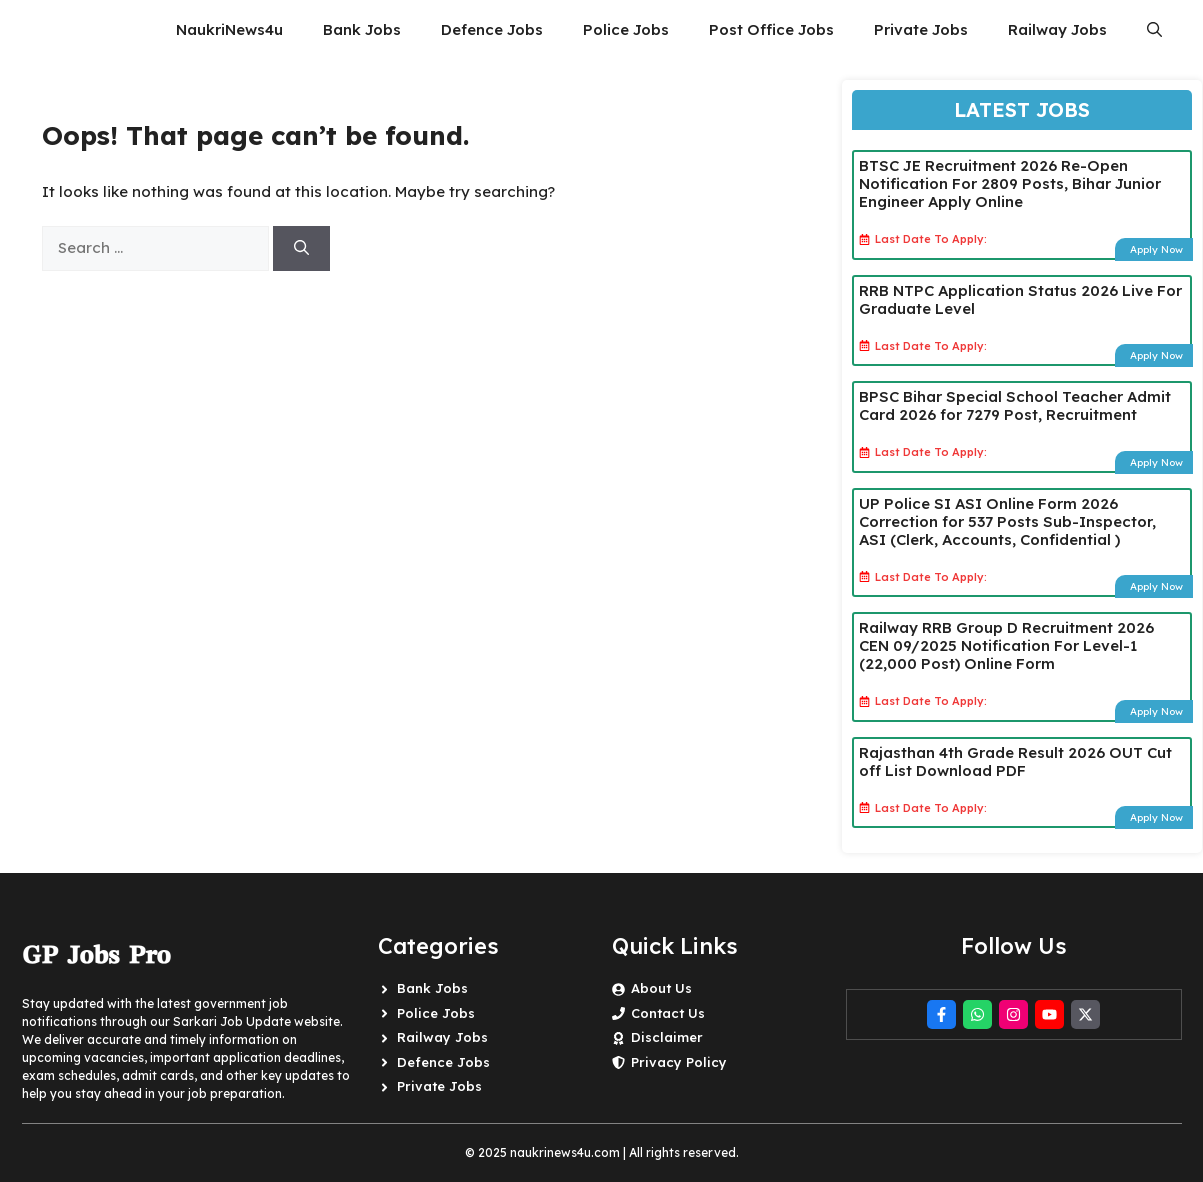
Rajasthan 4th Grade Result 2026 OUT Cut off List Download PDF (1015, 761)
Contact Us (668, 1013)
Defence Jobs (492, 29)
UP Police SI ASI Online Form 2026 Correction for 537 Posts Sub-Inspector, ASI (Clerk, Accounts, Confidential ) (1007, 521)
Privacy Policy (679, 1062)
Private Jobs (921, 29)
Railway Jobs (1057, 29)
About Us (661, 988)
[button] (1154, 30)
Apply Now (1156, 249)
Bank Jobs (362, 29)
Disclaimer (667, 1037)
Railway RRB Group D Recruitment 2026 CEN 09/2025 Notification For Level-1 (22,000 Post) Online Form (1006, 645)
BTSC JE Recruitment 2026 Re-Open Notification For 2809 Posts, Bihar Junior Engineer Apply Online (1010, 183)
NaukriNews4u (229, 29)
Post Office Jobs (771, 29)
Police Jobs (626, 29)
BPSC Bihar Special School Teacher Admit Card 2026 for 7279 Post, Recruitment (1015, 405)
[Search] (301, 248)
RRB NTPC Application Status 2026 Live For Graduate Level (1020, 299)
